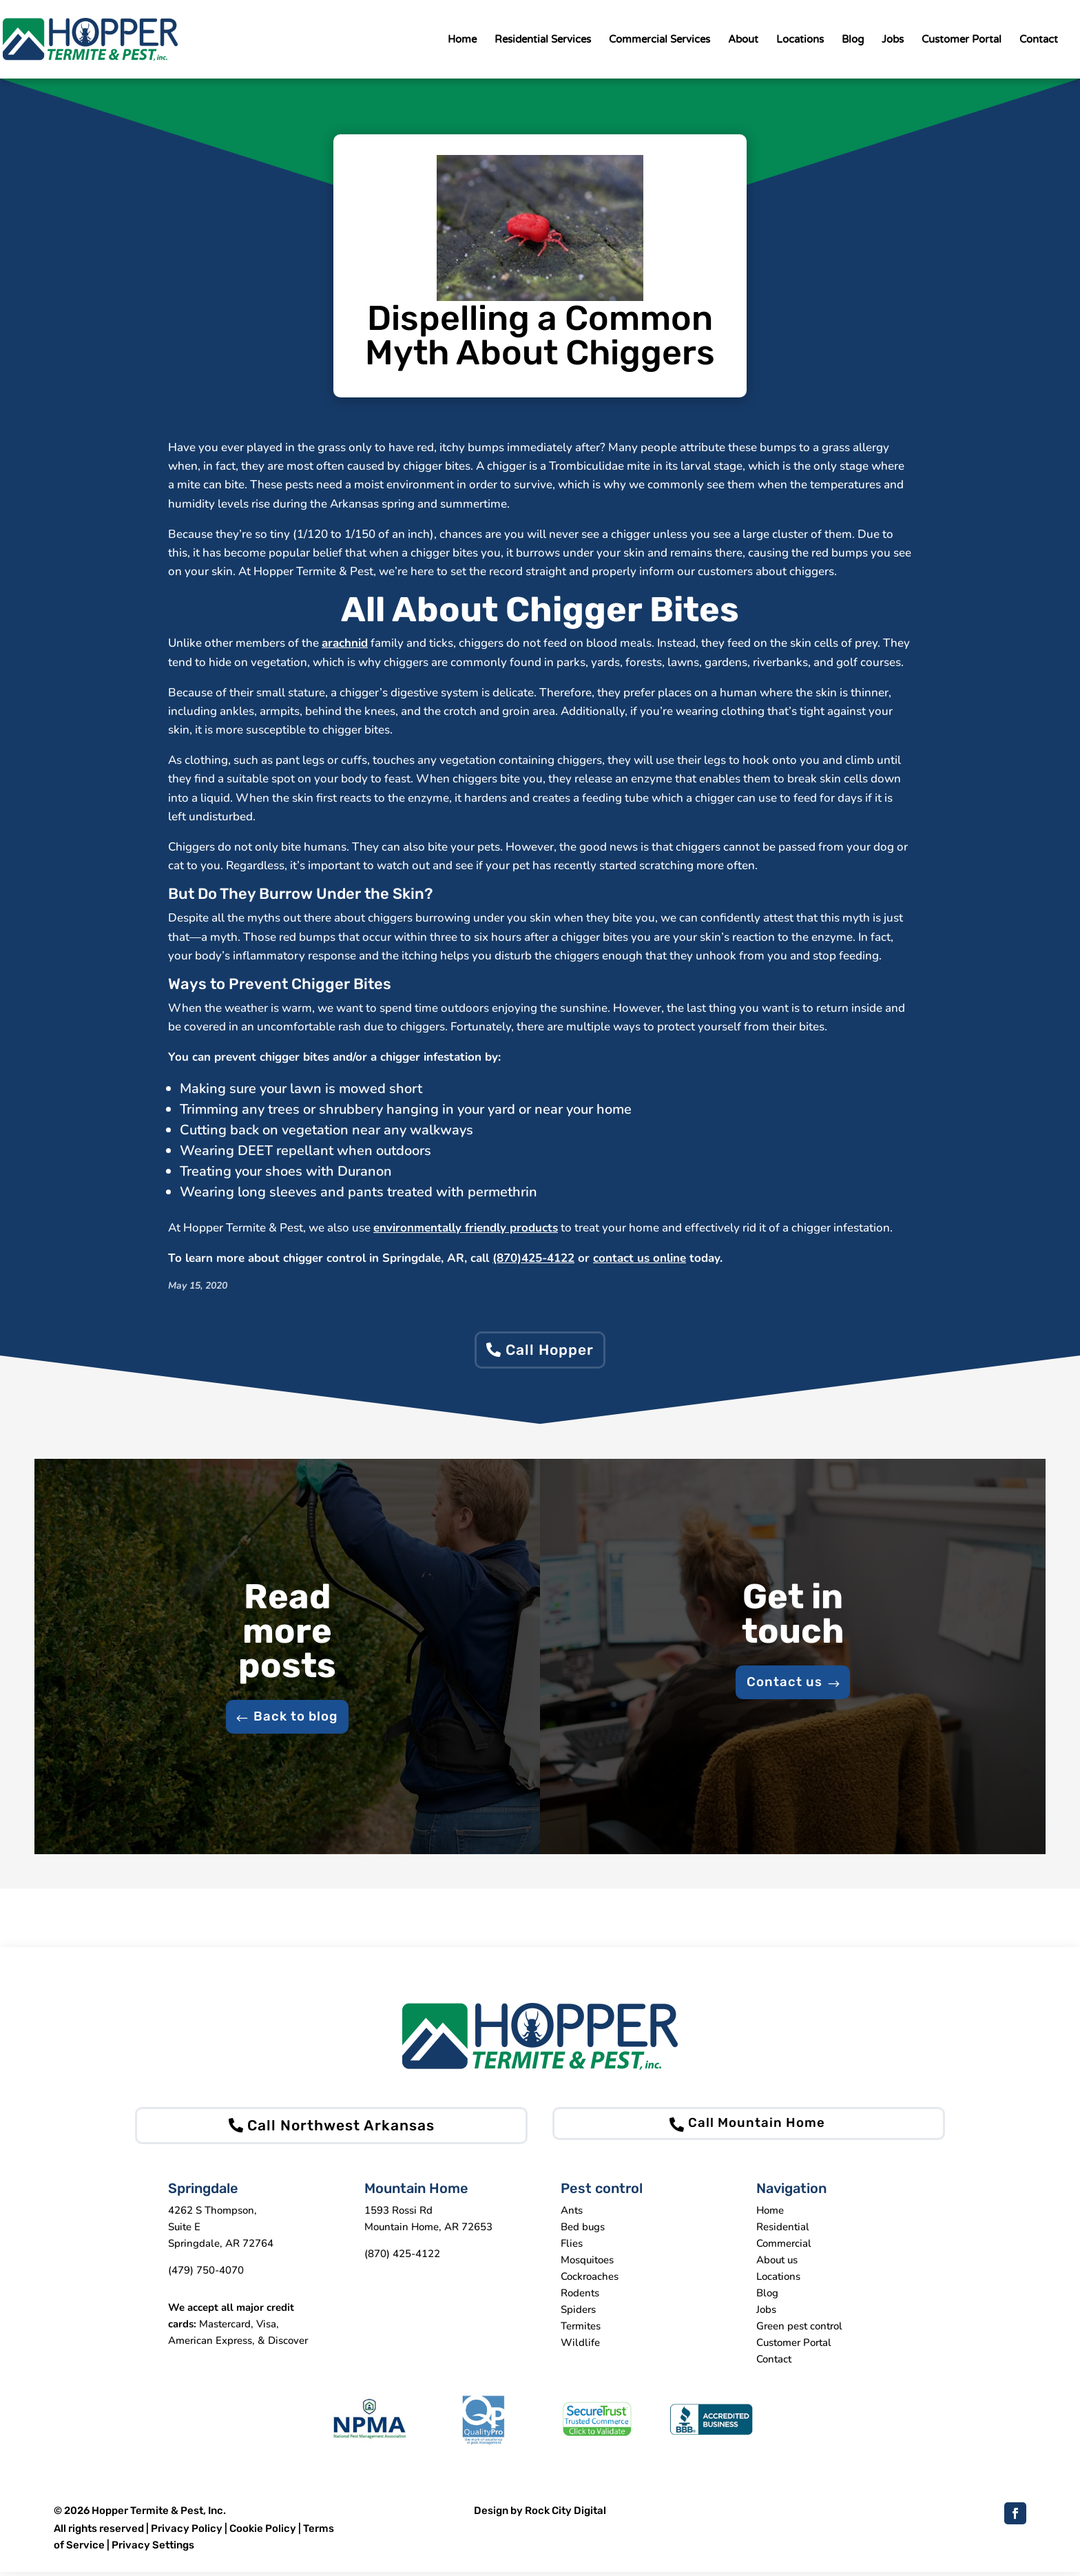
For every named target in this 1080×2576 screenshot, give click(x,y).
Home (462, 39)
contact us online (639, 1258)
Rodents (580, 2297)
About (743, 39)
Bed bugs (583, 2231)
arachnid (345, 643)
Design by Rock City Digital (540, 2515)
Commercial (783, 2247)
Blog (853, 39)
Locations (800, 39)
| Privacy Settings (150, 2549)
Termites (581, 2330)
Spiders (578, 2313)
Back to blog (296, 1718)
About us (777, 2264)
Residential (782, 2231)
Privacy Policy (186, 2532)
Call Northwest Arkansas (341, 2129)
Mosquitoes (587, 2264)
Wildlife (580, 2347)
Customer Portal (961, 39)
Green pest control (799, 2330)
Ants (572, 2214)
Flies (572, 2247)
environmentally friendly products (465, 1228)
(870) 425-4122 (402, 2258)
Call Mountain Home (758, 2129)
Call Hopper (550, 1349)
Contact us (783, 1683)
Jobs (893, 39)
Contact (1038, 39)
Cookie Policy (262, 2532)
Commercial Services (659, 39)
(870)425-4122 (533, 1258)
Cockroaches (590, 2280)
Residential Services (543, 39)
